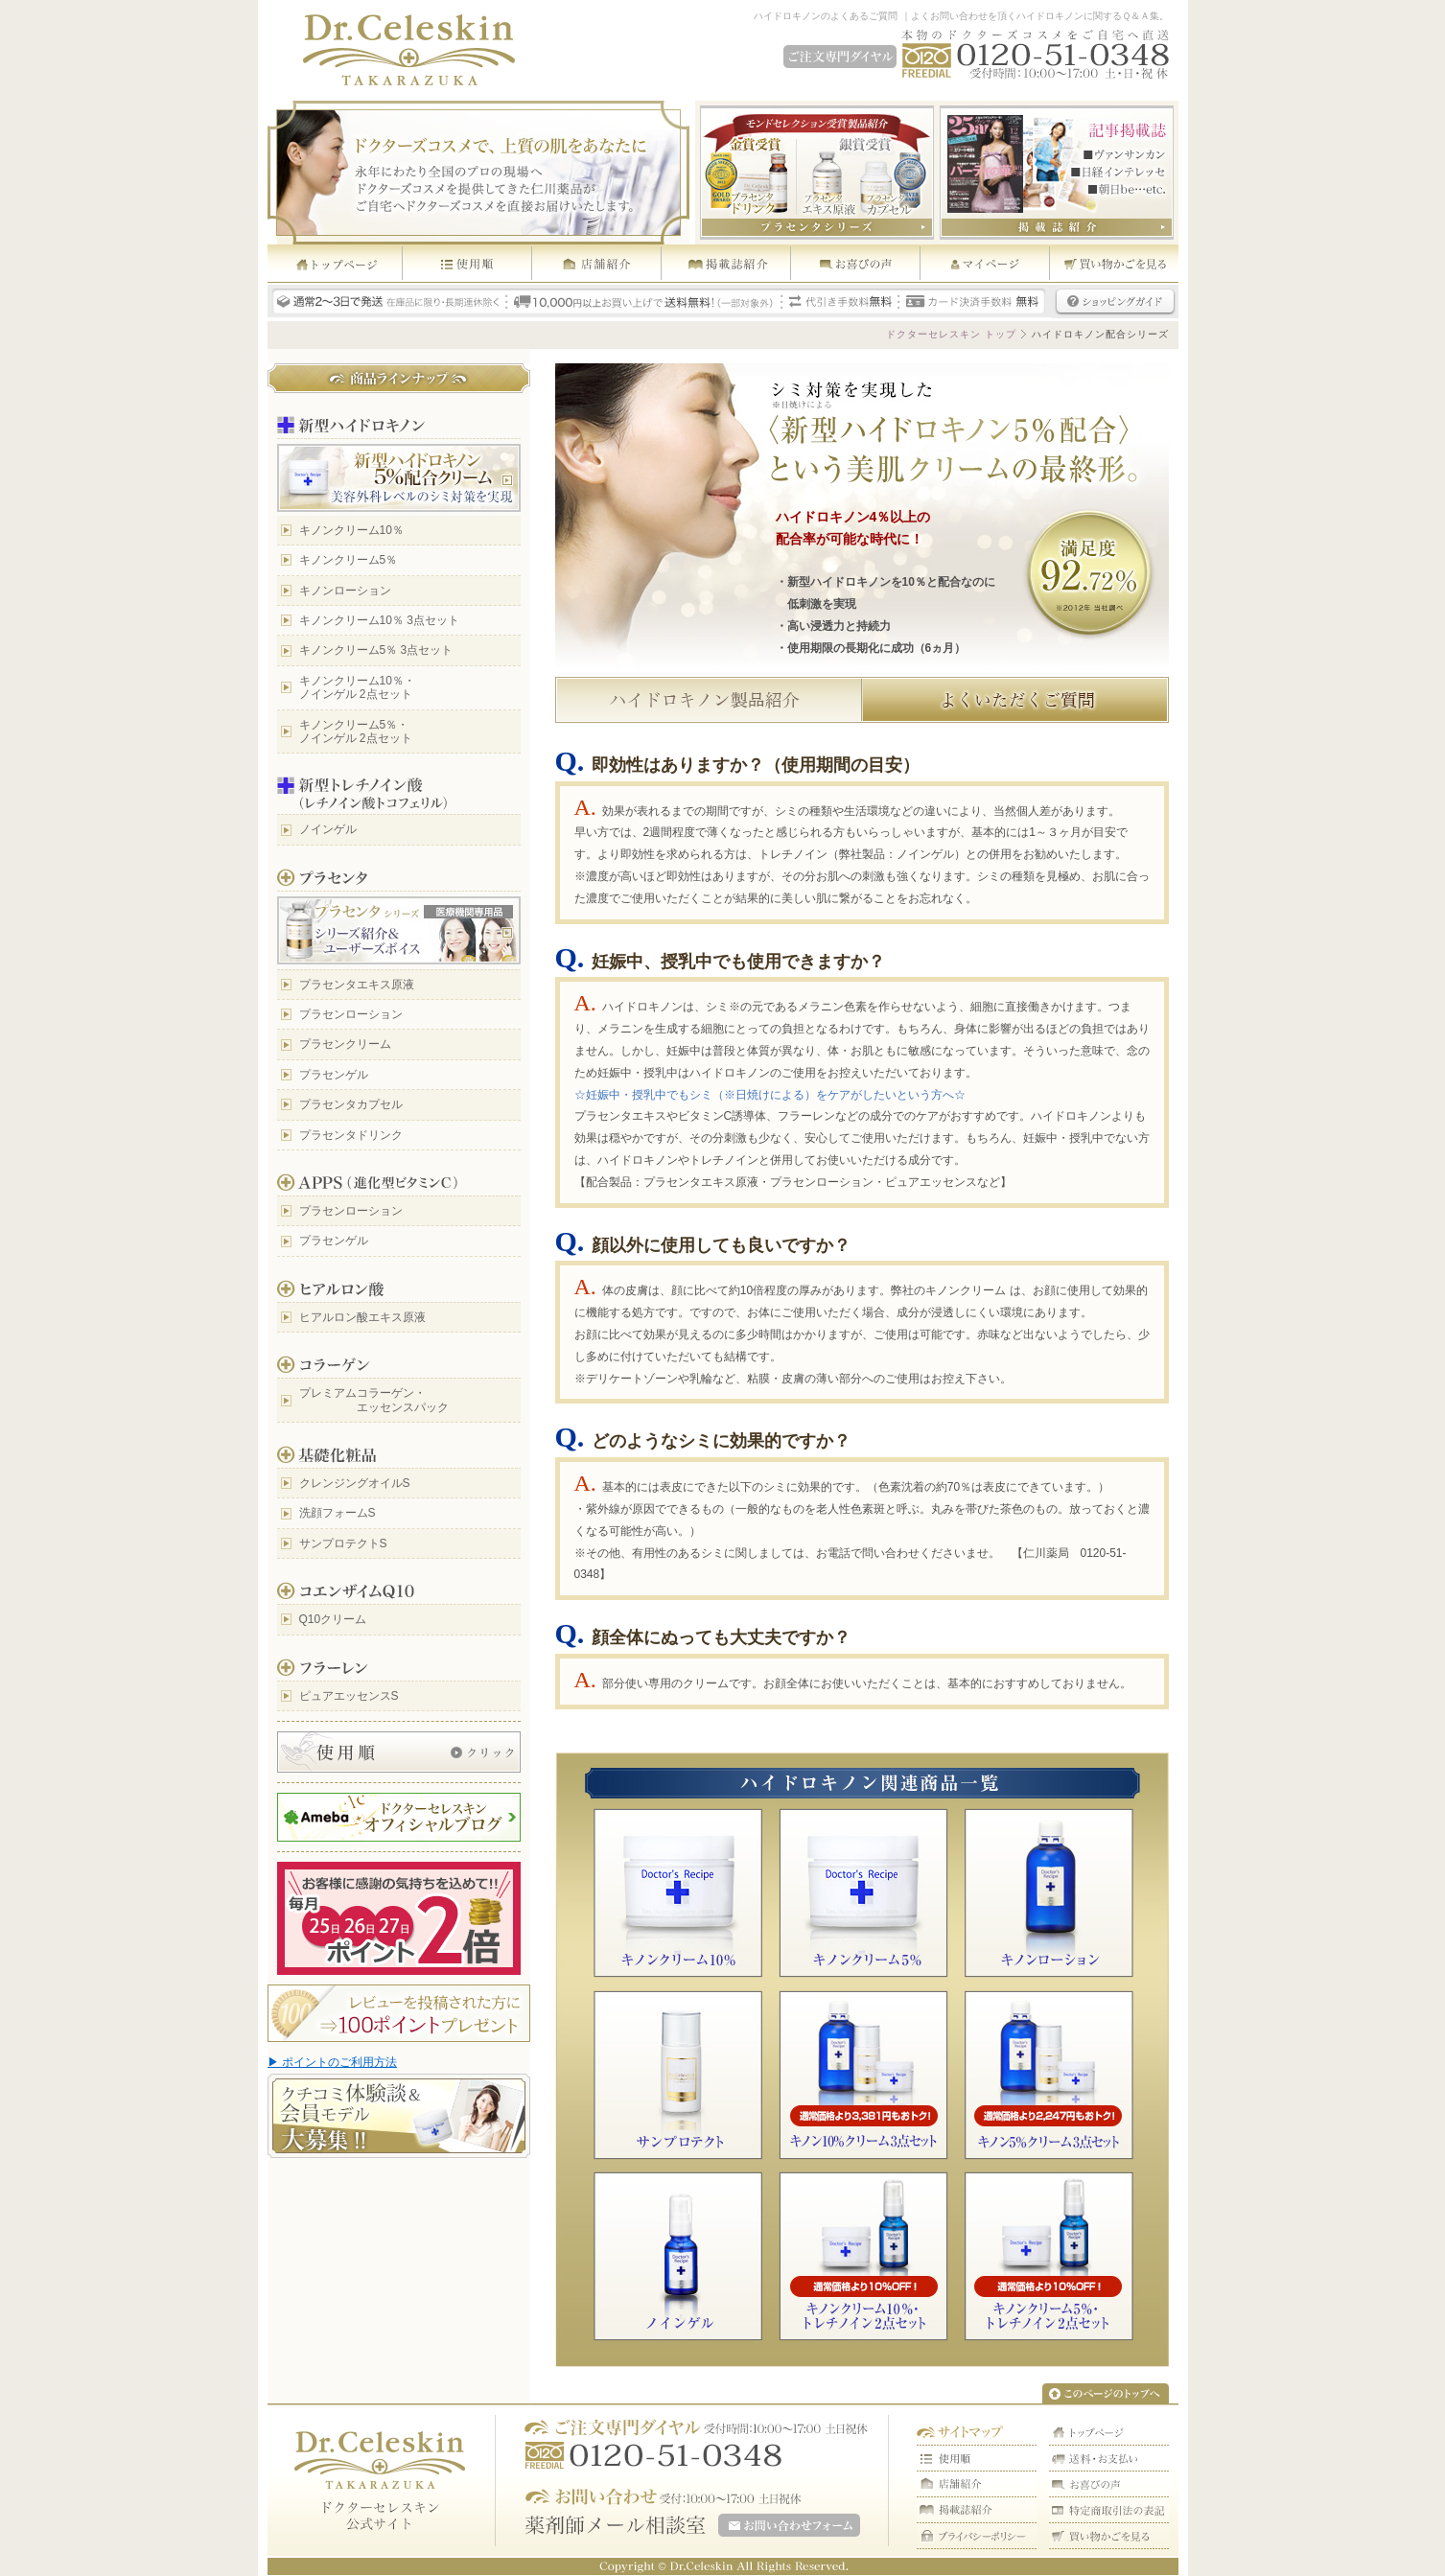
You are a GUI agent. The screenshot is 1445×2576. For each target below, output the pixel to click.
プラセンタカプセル (351, 1104)
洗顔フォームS (337, 1513)
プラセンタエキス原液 (356, 984)
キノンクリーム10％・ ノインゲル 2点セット (357, 687)
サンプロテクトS (343, 1543)
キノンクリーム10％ (351, 530)
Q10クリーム (333, 1619)
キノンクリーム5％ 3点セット (376, 650)
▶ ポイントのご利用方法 (332, 2062)
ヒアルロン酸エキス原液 (362, 1317)
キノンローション (345, 590)
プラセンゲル (333, 1074)
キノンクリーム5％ (348, 560)
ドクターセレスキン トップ (951, 334)
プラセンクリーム (345, 1044)
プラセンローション (351, 1014)
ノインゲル (328, 829)
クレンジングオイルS (354, 1483)
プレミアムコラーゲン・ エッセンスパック (374, 1399)
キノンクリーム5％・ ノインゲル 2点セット (355, 731)
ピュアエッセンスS (349, 1696)
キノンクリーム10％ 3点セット (379, 620)
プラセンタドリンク (351, 1135)
